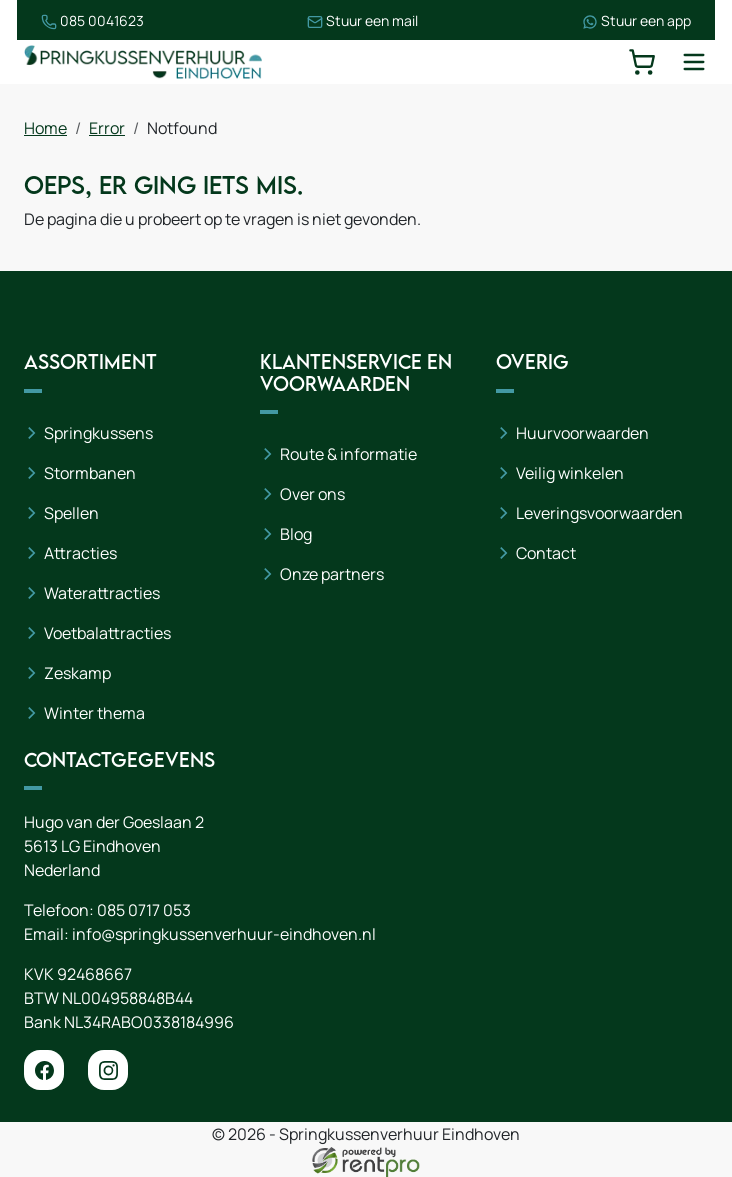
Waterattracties (102, 593)
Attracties (80, 553)
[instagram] (108, 1070)
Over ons (312, 494)
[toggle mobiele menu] (694, 62)
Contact (546, 553)
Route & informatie (348, 454)
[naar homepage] (144, 61)
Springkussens (98, 433)
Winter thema (94, 713)
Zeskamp (77, 673)
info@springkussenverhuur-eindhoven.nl (224, 934)
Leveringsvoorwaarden (599, 513)
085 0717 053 (144, 910)
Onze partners (332, 574)
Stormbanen (90, 473)
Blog (296, 534)
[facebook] (44, 1070)
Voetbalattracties (107, 633)
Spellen (71, 513)
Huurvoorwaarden (582, 433)
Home (45, 128)
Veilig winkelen (570, 473)
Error (107, 128)
